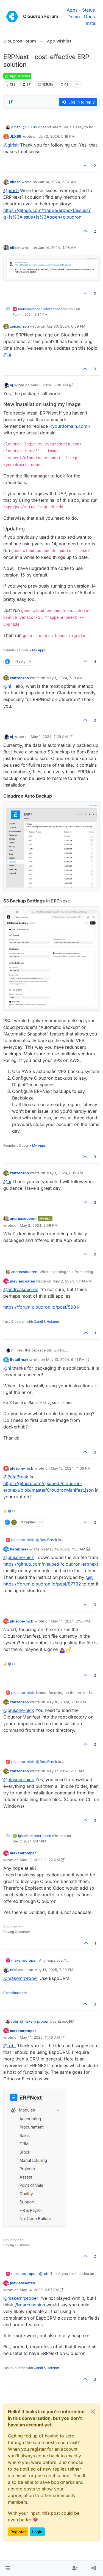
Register (18, 2531)
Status (88, 10)
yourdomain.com (69, 426)
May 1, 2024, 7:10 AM (64, 678)
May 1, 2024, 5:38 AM (49, 385)
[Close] (92, 2411)
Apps (72, 10)
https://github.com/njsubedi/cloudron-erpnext (50, 1564)
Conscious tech (15, 1993)
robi (13, 1969)
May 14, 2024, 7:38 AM (65, 1549)
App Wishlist (17, 76)
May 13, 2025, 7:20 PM (53, 1969)
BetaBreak (19, 1359)
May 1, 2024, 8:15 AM (64, 1173)
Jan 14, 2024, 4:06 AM (57, 247)
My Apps (39, 650)
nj (11, 385)
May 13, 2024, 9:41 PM (65, 1359)
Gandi (38, 1321)
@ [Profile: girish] (11, 145)
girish (16, 127)
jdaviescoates (22, 1281)
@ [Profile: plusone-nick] (18, 1557)
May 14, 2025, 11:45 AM (40, 2037)
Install (92, 23)
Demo (74, 16)
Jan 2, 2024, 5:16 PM (57, 136)
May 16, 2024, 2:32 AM (66, 1702)
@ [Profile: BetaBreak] (15, 1477)
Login (37, 2531)
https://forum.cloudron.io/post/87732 (42, 1584)
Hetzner (53, 1321)
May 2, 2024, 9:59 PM (39, 1225)
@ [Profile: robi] (9, 2045)
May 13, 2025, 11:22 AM (40, 1860)
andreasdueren (23, 1218)
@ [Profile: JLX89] (30, 127)
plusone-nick (21, 1468)
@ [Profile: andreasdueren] (20, 1289)
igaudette (25, 1836)
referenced (51, 309)
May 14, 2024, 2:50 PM (70, 1621)
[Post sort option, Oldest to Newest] (11, 102)
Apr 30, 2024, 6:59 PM (65, 326)
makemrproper (30, 309)
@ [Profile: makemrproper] (20, 1978)
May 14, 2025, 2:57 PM (39, 2290)
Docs (89, 16)
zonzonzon (19, 326)
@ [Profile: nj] (7, 354)
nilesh (15, 182)
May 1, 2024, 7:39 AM (49, 736)
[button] (7, 2568)
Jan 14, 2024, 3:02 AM (57, 182)
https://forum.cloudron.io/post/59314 (42, 1307)
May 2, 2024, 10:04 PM (72, 1281)
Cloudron (18, 1321)
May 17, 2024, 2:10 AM (65, 1771)
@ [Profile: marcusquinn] (30, 2304)
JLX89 (15, 136)
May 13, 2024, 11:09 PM (71, 1468)
